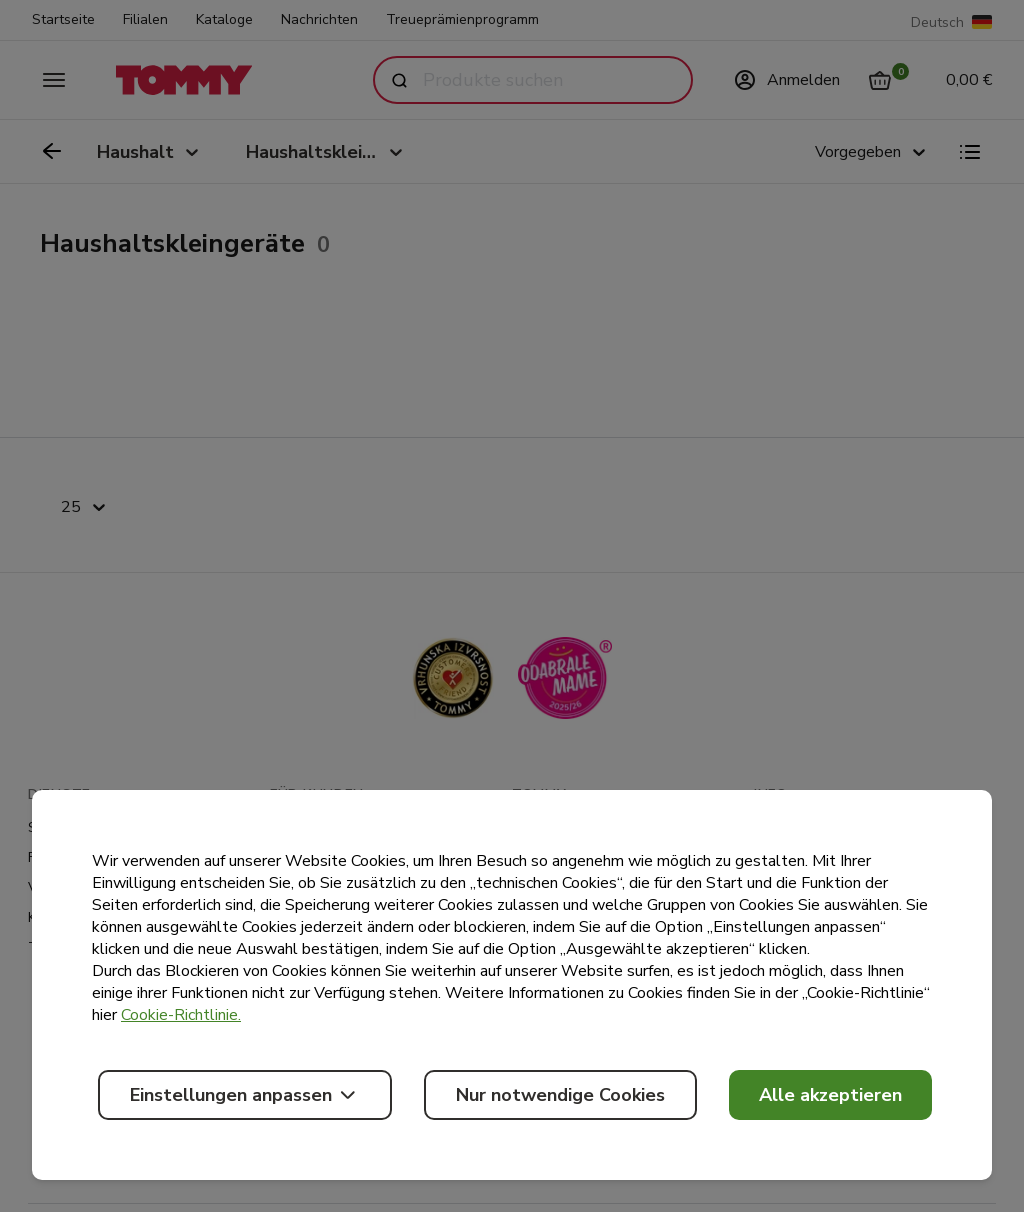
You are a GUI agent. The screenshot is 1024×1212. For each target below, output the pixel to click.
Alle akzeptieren (830, 1095)
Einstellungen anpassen (245, 1095)
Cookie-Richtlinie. (181, 1015)
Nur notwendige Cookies (560, 1095)
